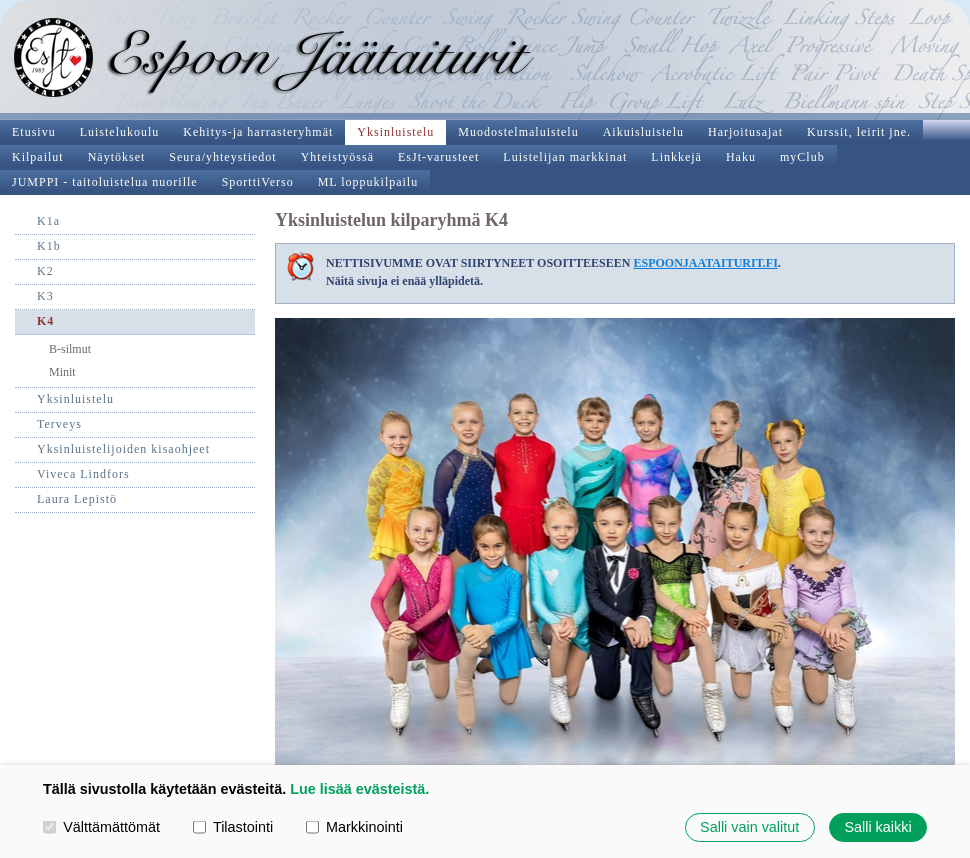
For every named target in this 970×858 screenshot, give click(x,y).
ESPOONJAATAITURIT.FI (705, 263)
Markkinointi (354, 827)
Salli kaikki (877, 827)
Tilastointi (233, 827)
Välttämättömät (101, 827)
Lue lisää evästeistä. (359, 789)
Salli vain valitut (749, 827)
